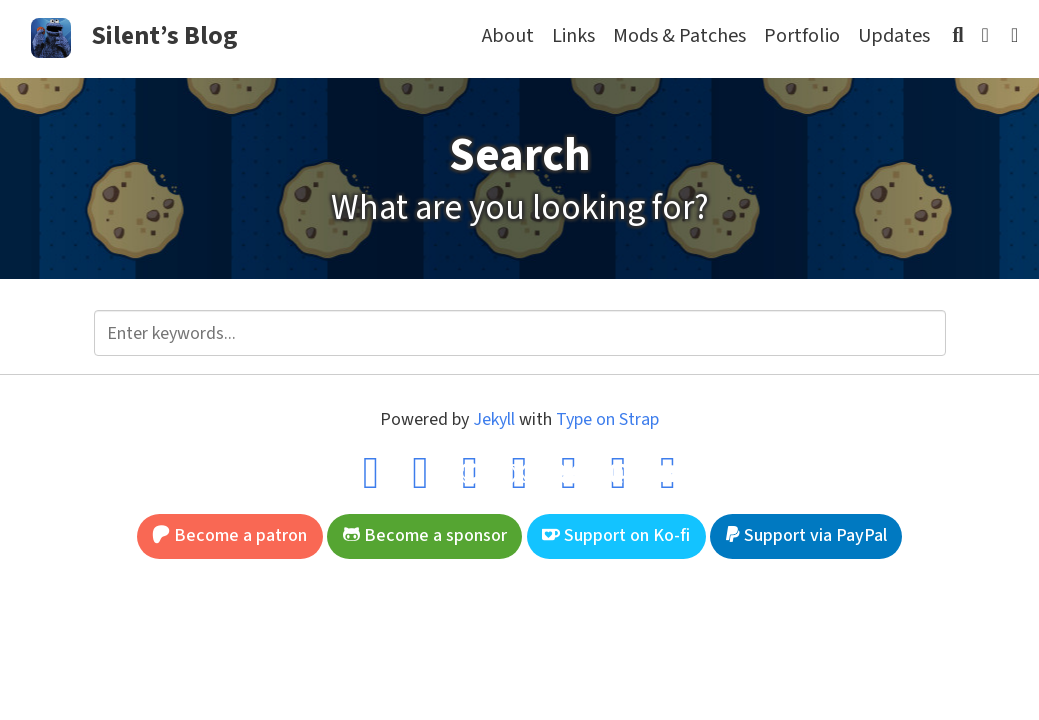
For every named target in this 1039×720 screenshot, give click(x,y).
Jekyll (494, 419)
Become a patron (229, 535)
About (508, 36)
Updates (894, 36)
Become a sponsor (425, 535)
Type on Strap (607, 419)
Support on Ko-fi (616, 535)
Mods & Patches (679, 36)
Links (573, 36)
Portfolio (802, 36)
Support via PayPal (806, 535)
